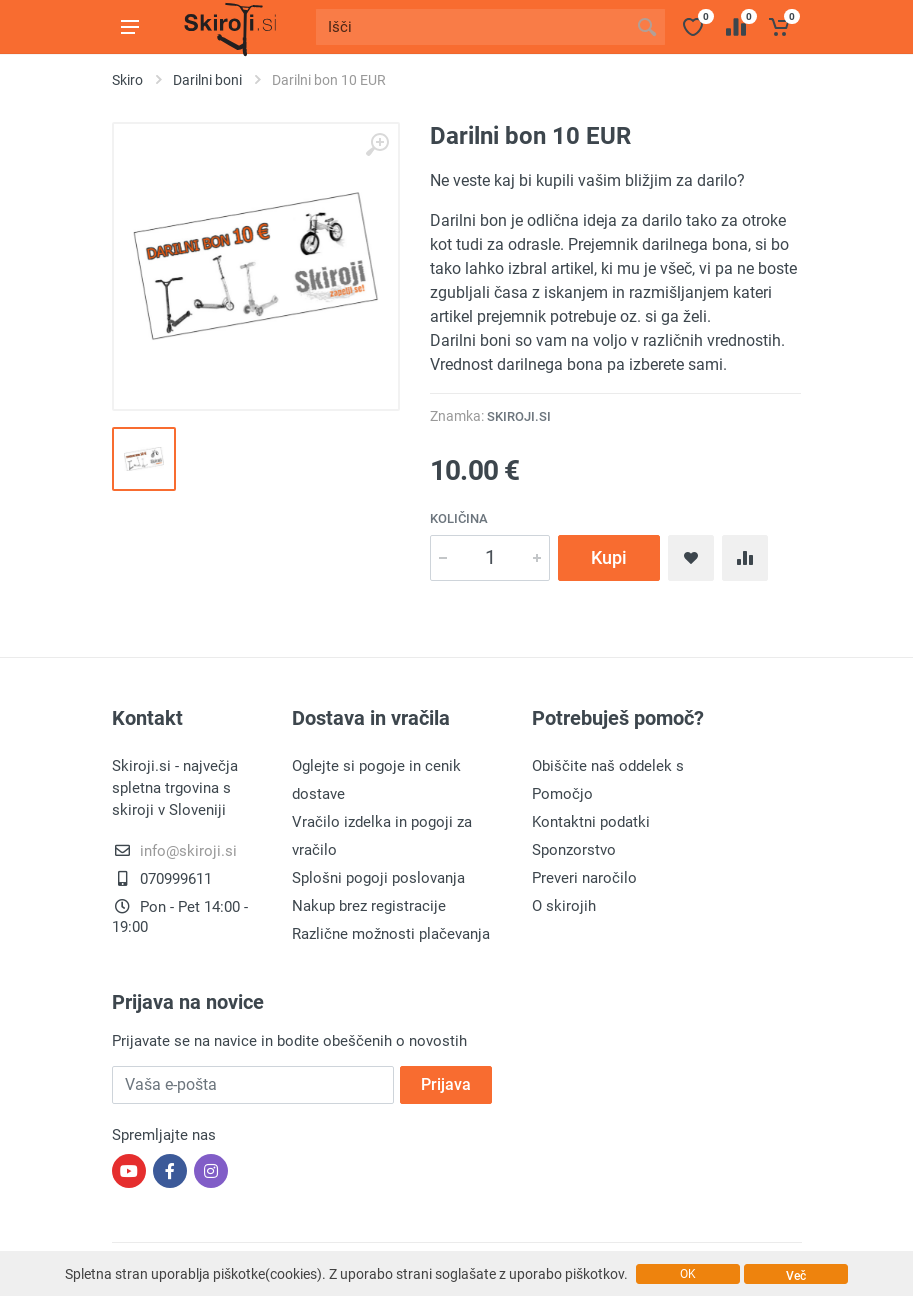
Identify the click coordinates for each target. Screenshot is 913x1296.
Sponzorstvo (574, 850)
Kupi (609, 557)
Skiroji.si (519, 416)
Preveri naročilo (584, 878)
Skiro (127, 80)
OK (688, 1274)
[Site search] (472, 27)
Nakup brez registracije (369, 906)
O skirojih (564, 906)
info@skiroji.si (188, 851)
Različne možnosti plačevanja (391, 934)
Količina (459, 518)
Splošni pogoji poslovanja (378, 878)
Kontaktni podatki (591, 822)
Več (796, 1276)
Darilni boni (207, 80)
